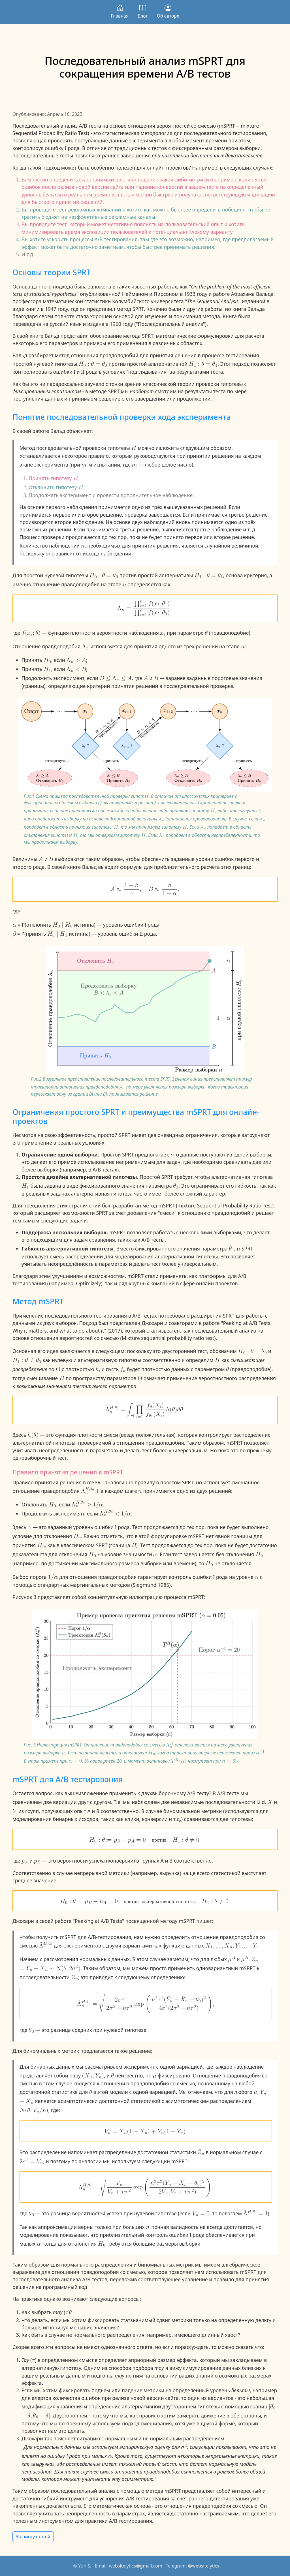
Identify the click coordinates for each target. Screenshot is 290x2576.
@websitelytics (203, 2566)
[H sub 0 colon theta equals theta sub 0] (92, 363)
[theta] (206, 632)
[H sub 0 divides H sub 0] (62, 924)
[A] (146, 678)
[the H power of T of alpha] (179, 1760)
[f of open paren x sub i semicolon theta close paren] (31, 632)
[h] (97, 1369)
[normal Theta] (58, 1369)
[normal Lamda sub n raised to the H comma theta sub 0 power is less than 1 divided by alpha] (115, 1513)
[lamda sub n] (161, 818)
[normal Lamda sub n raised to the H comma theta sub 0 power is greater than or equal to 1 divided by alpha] (87, 1504)
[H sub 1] (47, 668)
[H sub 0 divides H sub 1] (57, 933)
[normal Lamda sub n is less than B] (76, 668)
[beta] (14, 933)
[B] (156, 678)
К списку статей (33, 2537)
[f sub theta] (122, 1369)
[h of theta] (33, 1434)
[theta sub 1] (175, 1185)
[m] (84, 464)
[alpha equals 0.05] (79, 1760)
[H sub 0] (47, 659)
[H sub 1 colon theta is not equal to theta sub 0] (26, 1360)
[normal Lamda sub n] (85, 646)
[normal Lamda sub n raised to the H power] (170, 1744)
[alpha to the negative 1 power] (260, 1752)
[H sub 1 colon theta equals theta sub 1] (203, 363)
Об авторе (168, 12)
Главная (120, 12)
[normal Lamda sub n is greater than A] (76, 659)
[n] (83, 545)
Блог (143, 12)
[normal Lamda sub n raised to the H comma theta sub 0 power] (88, 1490)
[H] (134, 447)
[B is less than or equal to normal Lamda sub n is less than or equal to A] (115, 678)
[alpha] (14, 924)
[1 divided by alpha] (53, 1576)
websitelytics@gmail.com (135, 2566)
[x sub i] (162, 632)
